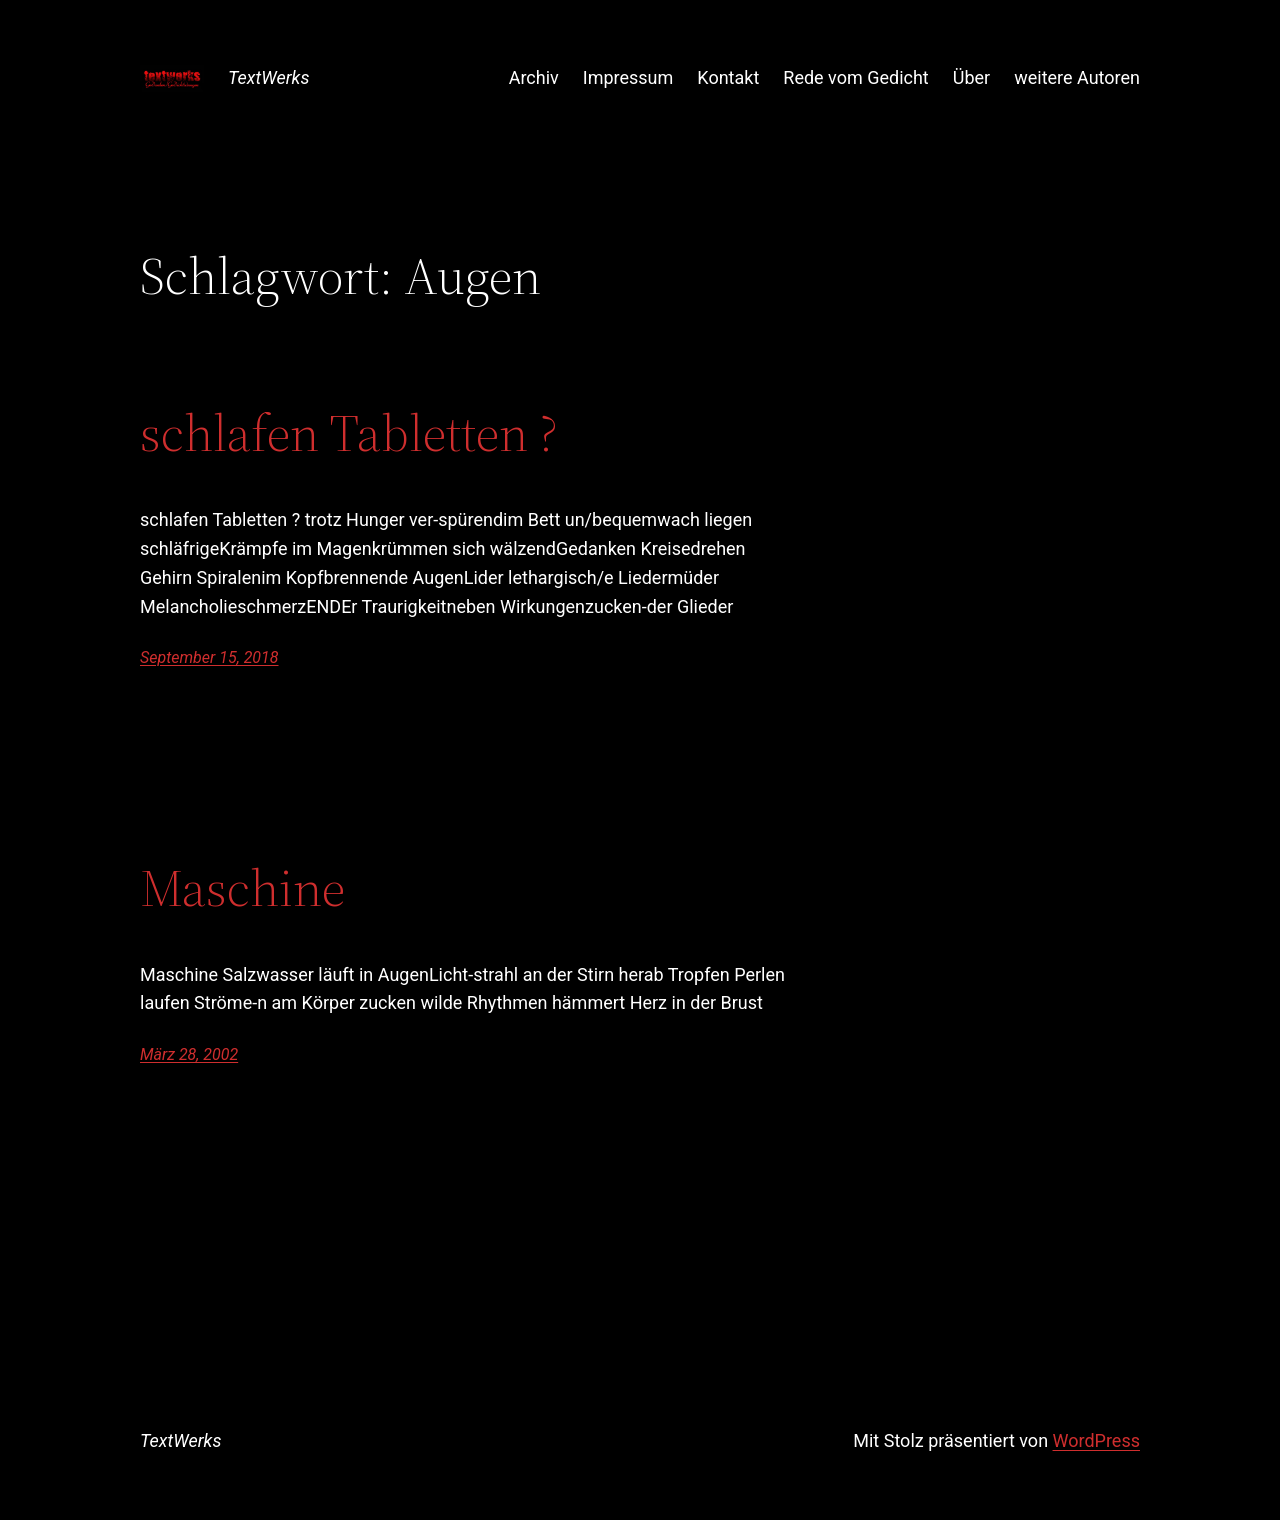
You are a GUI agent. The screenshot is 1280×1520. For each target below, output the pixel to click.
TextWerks (268, 77)
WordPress (1096, 1440)
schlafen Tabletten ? (349, 433)
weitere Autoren (1077, 77)
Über (971, 77)
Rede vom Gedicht (855, 77)
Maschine (242, 888)
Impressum (628, 77)
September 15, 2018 (209, 657)
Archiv (534, 77)
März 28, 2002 (189, 1054)
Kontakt (728, 77)
